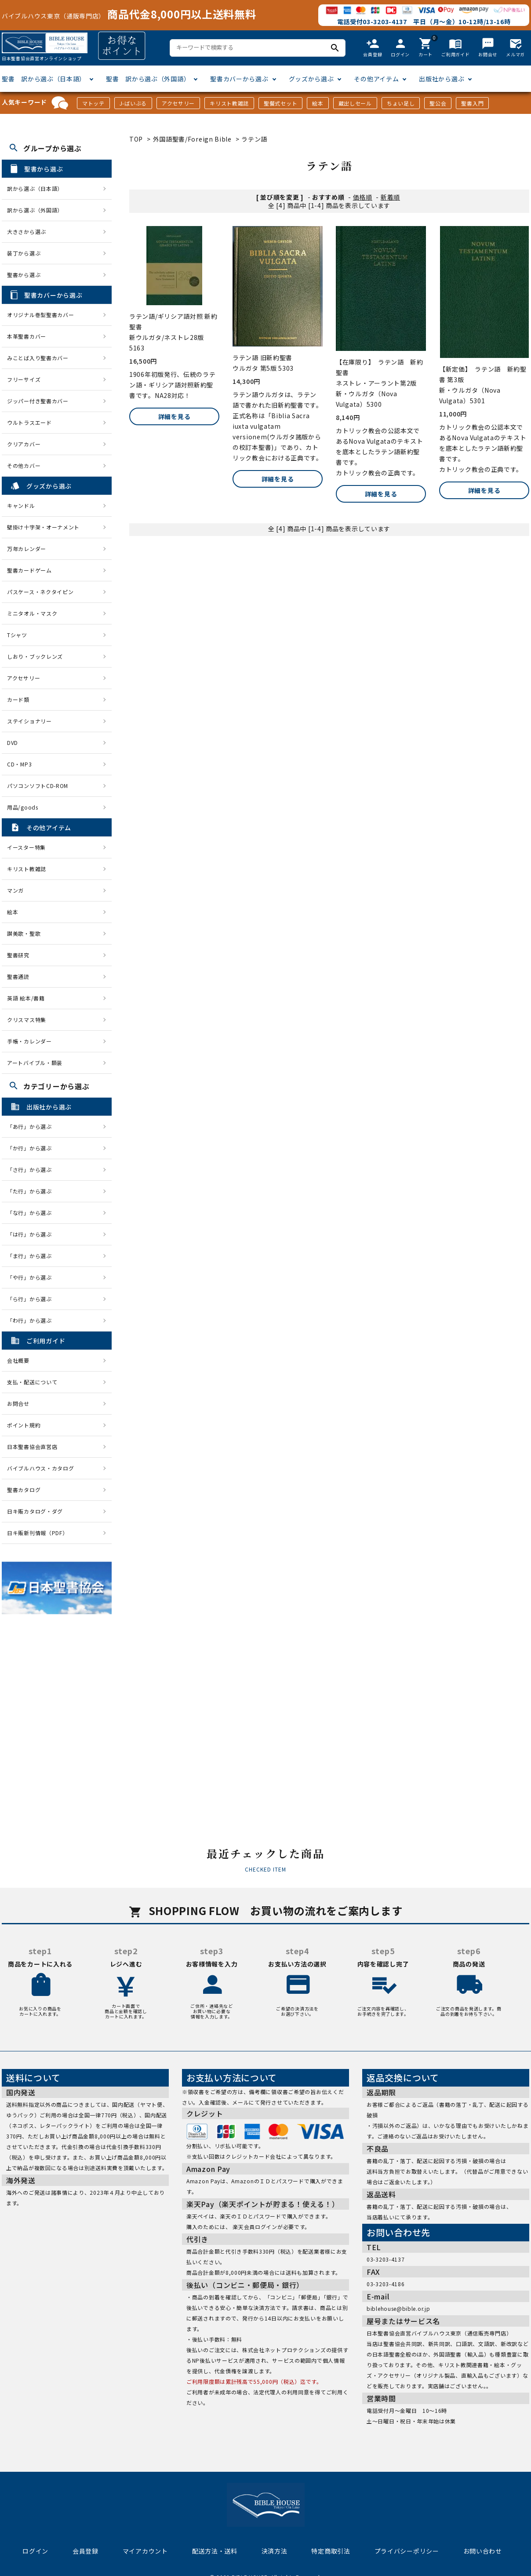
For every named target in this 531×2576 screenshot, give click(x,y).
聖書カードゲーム (29, 570)
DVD (12, 742)
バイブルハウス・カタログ (40, 1468)
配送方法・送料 (214, 2551)
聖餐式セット (280, 103)
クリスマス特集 (26, 1019)
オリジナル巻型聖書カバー (40, 314)
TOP (136, 139)
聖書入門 (472, 103)
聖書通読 (18, 976)
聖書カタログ (23, 1489)
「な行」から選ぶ (32, 1212)
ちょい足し (401, 103)
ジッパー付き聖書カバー (38, 401)
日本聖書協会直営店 (32, 1446)
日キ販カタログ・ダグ (35, 1511)
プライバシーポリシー (407, 2551)
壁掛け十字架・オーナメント (43, 527)
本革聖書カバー (26, 336)
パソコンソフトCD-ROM (37, 785)
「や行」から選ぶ (32, 1277)
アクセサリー (178, 103)
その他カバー (23, 465)
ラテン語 (254, 139)
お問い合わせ (482, 2551)
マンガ (15, 890)
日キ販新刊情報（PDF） (37, 1532)
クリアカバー (23, 444)
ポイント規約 (23, 1425)
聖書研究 (18, 955)
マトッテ (93, 103)
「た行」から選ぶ (32, 1191)
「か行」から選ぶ (32, 1148)
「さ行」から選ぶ (32, 1169)
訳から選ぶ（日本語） (35, 188)
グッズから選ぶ (311, 78)
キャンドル (21, 505)
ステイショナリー (29, 721)
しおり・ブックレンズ (35, 656)
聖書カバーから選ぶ (239, 78)
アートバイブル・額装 (34, 1062)
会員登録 (85, 2551)
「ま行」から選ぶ (32, 1255)
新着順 (390, 197)
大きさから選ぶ (26, 231)
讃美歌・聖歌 (23, 933)
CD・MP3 (19, 764)
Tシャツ (17, 635)
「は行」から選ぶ (32, 1234)
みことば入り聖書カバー (38, 357)
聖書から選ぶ (23, 274)
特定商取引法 (330, 2551)
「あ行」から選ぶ (32, 1126)
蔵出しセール (355, 103)
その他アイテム (376, 78)
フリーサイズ (23, 379)
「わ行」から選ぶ (32, 1320)
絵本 (317, 103)
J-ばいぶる (133, 103)
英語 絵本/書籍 (26, 998)
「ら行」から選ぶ (32, 1299)
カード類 (18, 699)
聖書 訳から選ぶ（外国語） (148, 78)
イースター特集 (26, 847)
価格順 (362, 197)
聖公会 (437, 103)
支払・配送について (32, 1382)
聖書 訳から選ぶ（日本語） (44, 78)
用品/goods (22, 807)
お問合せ (18, 1403)
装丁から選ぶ (23, 253)
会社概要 (18, 1360)
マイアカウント (145, 2551)
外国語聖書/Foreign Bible (192, 139)
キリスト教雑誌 (229, 103)
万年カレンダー (26, 548)
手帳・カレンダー (29, 1041)
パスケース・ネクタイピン (40, 591)
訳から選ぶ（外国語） (35, 210)
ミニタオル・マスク (32, 613)
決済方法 (274, 2551)
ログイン (35, 2551)
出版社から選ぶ (441, 78)
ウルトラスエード (29, 422)
